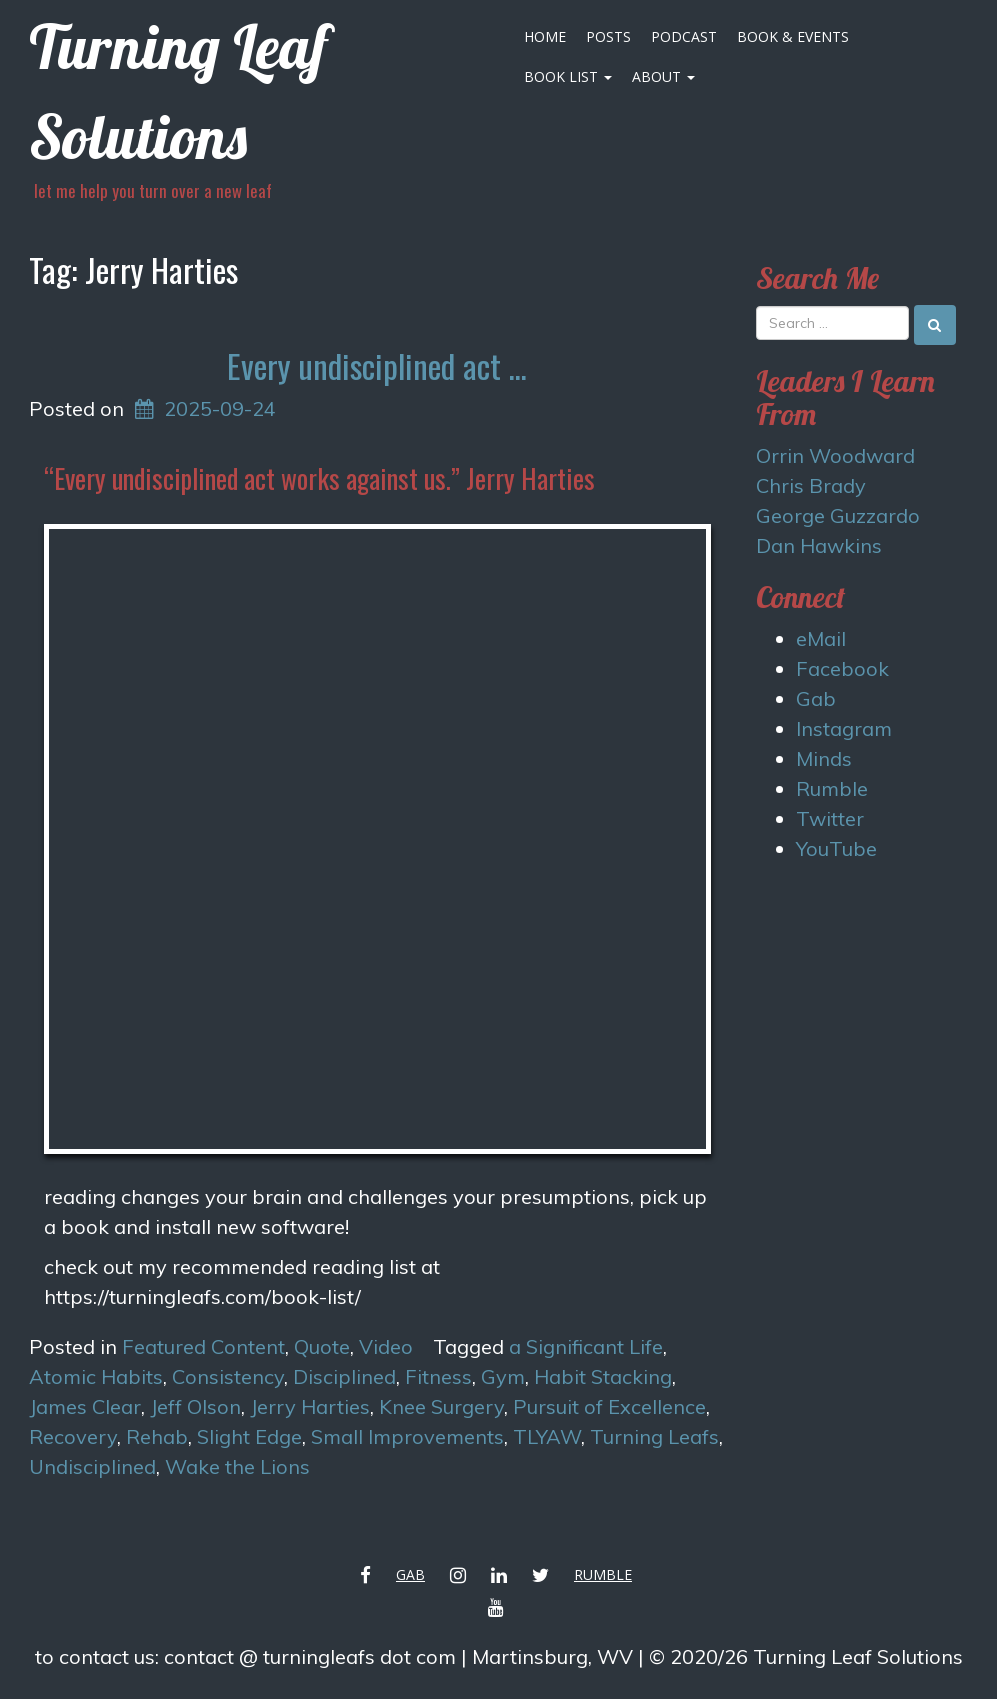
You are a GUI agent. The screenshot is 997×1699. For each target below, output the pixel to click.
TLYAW (547, 1436)
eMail (821, 638)
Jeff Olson (195, 1406)
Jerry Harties (310, 1406)
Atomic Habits (96, 1376)
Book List (568, 76)
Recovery (73, 1436)
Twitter (830, 818)
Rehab (157, 1436)
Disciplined (344, 1376)
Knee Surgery (441, 1406)
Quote (322, 1346)
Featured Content (203, 1346)
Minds (824, 758)
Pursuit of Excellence (609, 1406)
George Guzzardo (838, 515)
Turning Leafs (654, 1436)
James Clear (85, 1406)
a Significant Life (586, 1346)
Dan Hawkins (819, 545)
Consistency (228, 1376)
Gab (816, 698)
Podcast (684, 36)
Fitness (438, 1376)
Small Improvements (407, 1436)
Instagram (844, 728)
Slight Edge (249, 1436)
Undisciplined (92, 1466)
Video (386, 1346)
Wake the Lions (237, 1466)
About (663, 76)
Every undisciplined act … (377, 365)
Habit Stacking (603, 1376)
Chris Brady (811, 485)
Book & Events (793, 36)
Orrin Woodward (835, 455)
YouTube (836, 848)
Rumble (832, 788)
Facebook (842, 668)
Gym (503, 1376)
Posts (608, 36)
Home (545, 36)
